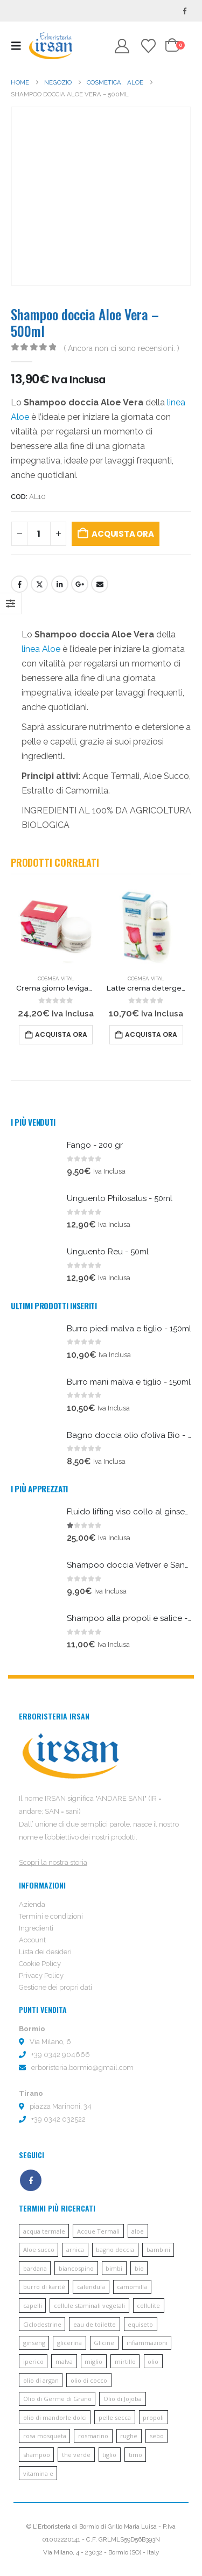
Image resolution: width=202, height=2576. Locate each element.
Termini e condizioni (51, 1916)
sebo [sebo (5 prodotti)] (157, 2436)
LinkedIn (59, 584)
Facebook (19, 584)
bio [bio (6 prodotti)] (139, 2268)
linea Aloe (41, 649)
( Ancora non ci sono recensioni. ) (121, 348)
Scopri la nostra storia (53, 1862)
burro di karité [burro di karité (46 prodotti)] (44, 2287)
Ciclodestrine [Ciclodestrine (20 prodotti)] (42, 2324)
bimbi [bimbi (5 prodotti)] (114, 2268)
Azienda (32, 1904)
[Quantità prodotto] (39, 534)
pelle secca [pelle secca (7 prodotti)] (115, 2417)
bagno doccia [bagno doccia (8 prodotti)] (115, 2249)
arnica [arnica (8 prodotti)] (75, 2249)
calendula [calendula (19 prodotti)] (91, 2287)
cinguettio (39, 584)
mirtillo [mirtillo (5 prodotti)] (125, 2361)
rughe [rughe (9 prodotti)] (128, 2436)
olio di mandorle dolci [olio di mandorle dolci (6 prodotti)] (55, 2417)
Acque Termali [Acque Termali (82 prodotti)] (98, 2231)
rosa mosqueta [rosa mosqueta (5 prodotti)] (44, 2436)
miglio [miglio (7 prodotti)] (93, 2361)
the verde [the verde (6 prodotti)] (76, 2455)
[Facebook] (184, 10)
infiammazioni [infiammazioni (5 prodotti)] (147, 2343)
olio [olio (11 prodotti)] (153, 2361)
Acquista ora (123, 533)
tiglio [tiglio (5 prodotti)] (109, 2455)
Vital (67, 978)
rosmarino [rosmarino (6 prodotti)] (93, 2436)
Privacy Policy (41, 1975)
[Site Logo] (50, 45)
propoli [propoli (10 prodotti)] (153, 2417)
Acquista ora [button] (61, 1034)
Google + (79, 584)
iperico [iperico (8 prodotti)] (33, 2361)
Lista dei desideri (45, 1952)
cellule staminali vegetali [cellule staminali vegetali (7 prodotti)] (89, 2305)
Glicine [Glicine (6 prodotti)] (104, 2343)
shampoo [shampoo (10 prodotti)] (36, 2455)
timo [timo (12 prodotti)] (135, 2455)
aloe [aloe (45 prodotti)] (137, 2231)
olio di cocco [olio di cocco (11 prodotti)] (89, 2380)
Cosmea (48, 978)
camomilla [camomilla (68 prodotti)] (132, 2287)
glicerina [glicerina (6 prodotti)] (69, 2343)
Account (32, 1940)
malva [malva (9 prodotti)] (64, 2361)
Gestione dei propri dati (55, 1987)
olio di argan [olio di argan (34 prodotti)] (41, 2380)
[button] (19, 46)
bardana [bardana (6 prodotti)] (35, 2268)
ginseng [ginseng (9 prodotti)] (34, 2343)
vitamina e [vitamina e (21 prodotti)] (38, 2473)
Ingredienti (36, 1928)
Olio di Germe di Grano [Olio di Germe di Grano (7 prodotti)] (57, 2399)
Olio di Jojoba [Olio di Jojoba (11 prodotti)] (122, 2399)
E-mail (99, 584)
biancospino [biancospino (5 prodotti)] (76, 2268)
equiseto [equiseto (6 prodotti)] (140, 2324)
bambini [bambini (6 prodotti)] (158, 2249)
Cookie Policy (40, 1964)
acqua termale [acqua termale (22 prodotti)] (44, 2231)
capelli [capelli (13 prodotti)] (32, 2305)
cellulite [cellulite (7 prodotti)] (148, 2305)
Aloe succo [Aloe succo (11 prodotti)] (38, 2249)
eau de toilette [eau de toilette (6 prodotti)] (94, 2324)
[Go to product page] (56, 927)
